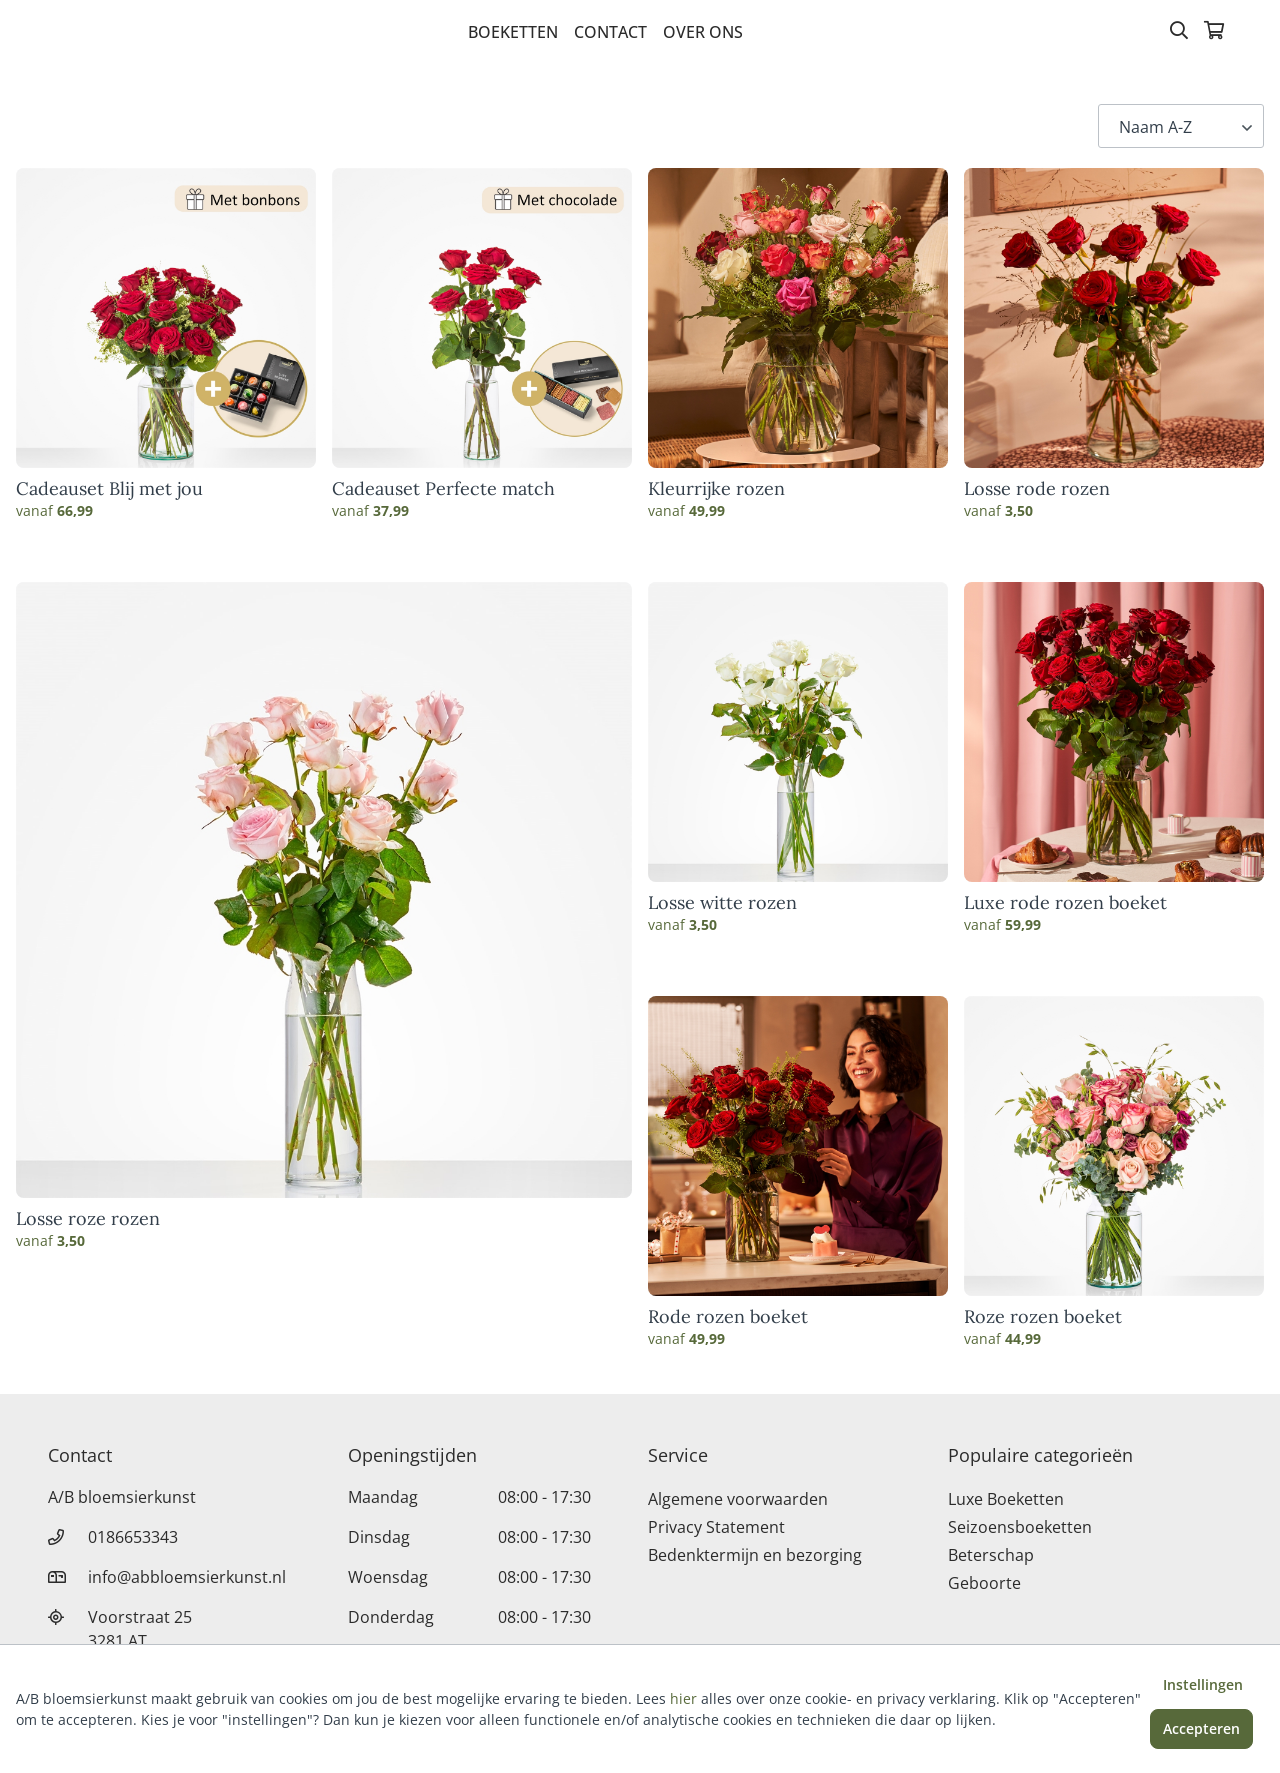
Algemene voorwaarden (738, 1499)
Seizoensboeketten (1020, 1527)
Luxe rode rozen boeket (1065, 903)
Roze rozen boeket (1043, 1317)
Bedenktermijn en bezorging (755, 1555)
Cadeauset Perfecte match (443, 489)
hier (683, 1698)
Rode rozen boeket (728, 1317)
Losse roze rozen (88, 1219)
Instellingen (1203, 1684)
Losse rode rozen (1037, 489)
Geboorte (984, 1583)
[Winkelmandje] (1214, 32)
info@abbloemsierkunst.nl (187, 1577)
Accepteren (1201, 1728)
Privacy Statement (716, 1527)
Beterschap (991, 1555)
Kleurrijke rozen (716, 489)
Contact (610, 32)
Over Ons (703, 32)
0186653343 (133, 1537)
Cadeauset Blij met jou (109, 489)
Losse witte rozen (722, 903)
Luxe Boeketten (1006, 1499)
